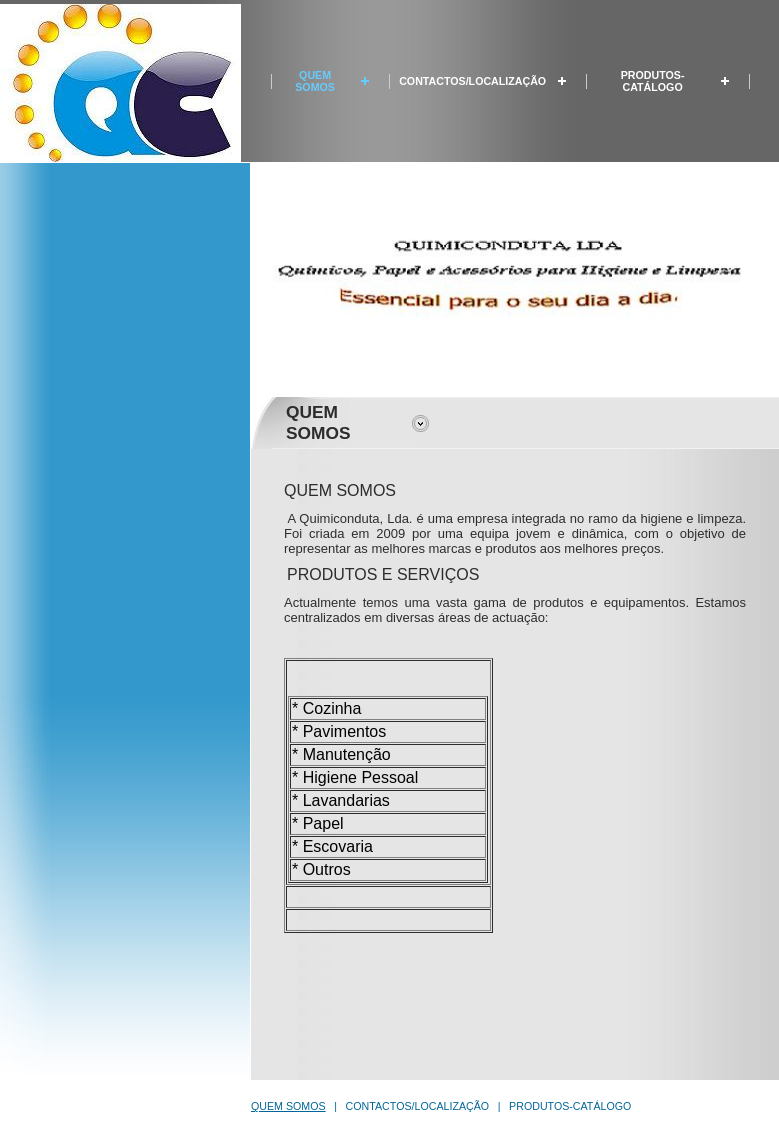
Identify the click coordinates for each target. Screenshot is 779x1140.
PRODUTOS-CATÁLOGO (653, 81)
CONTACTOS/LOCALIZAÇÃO (472, 81)
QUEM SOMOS (315, 81)
